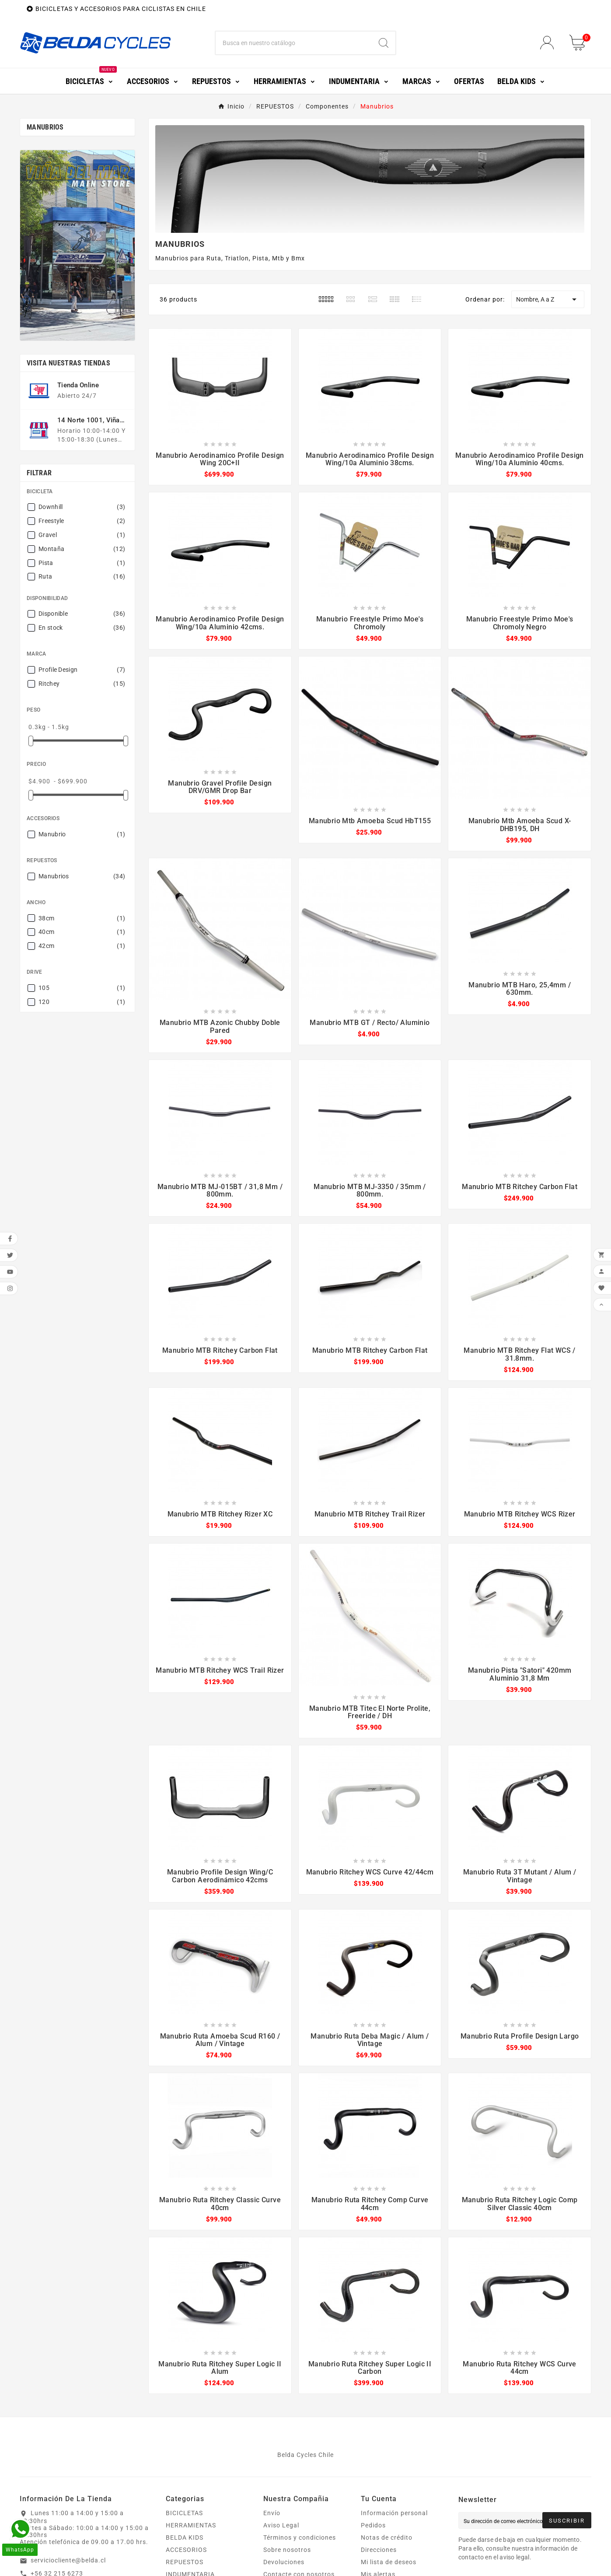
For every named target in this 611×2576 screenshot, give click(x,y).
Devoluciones (283, 2561)
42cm (81, 945)
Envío (271, 2512)
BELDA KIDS (184, 2537)
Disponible (81, 613)
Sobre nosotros (287, 2549)
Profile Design (81, 669)
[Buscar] (294, 43)
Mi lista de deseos (388, 2561)
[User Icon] (549, 42)
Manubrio (81, 834)
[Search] (383, 43)
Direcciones (379, 2549)
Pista (81, 562)
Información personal (394, 2512)
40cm (81, 931)
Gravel (81, 534)
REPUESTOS (184, 2561)
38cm (81, 918)
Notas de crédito (386, 2537)
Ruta (81, 576)
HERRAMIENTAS (191, 2525)
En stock (81, 627)
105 (81, 987)
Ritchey (81, 683)
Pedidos (373, 2525)
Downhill (81, 506)
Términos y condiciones (299, 2537)
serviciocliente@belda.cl (68, 2560)
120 (81, 1001)
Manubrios (45, 127)
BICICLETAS (184, 2512)
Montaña (81, 548)
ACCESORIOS (186, 2549)
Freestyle (81, 520)
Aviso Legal (281, 2525)
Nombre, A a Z (548, 299)
